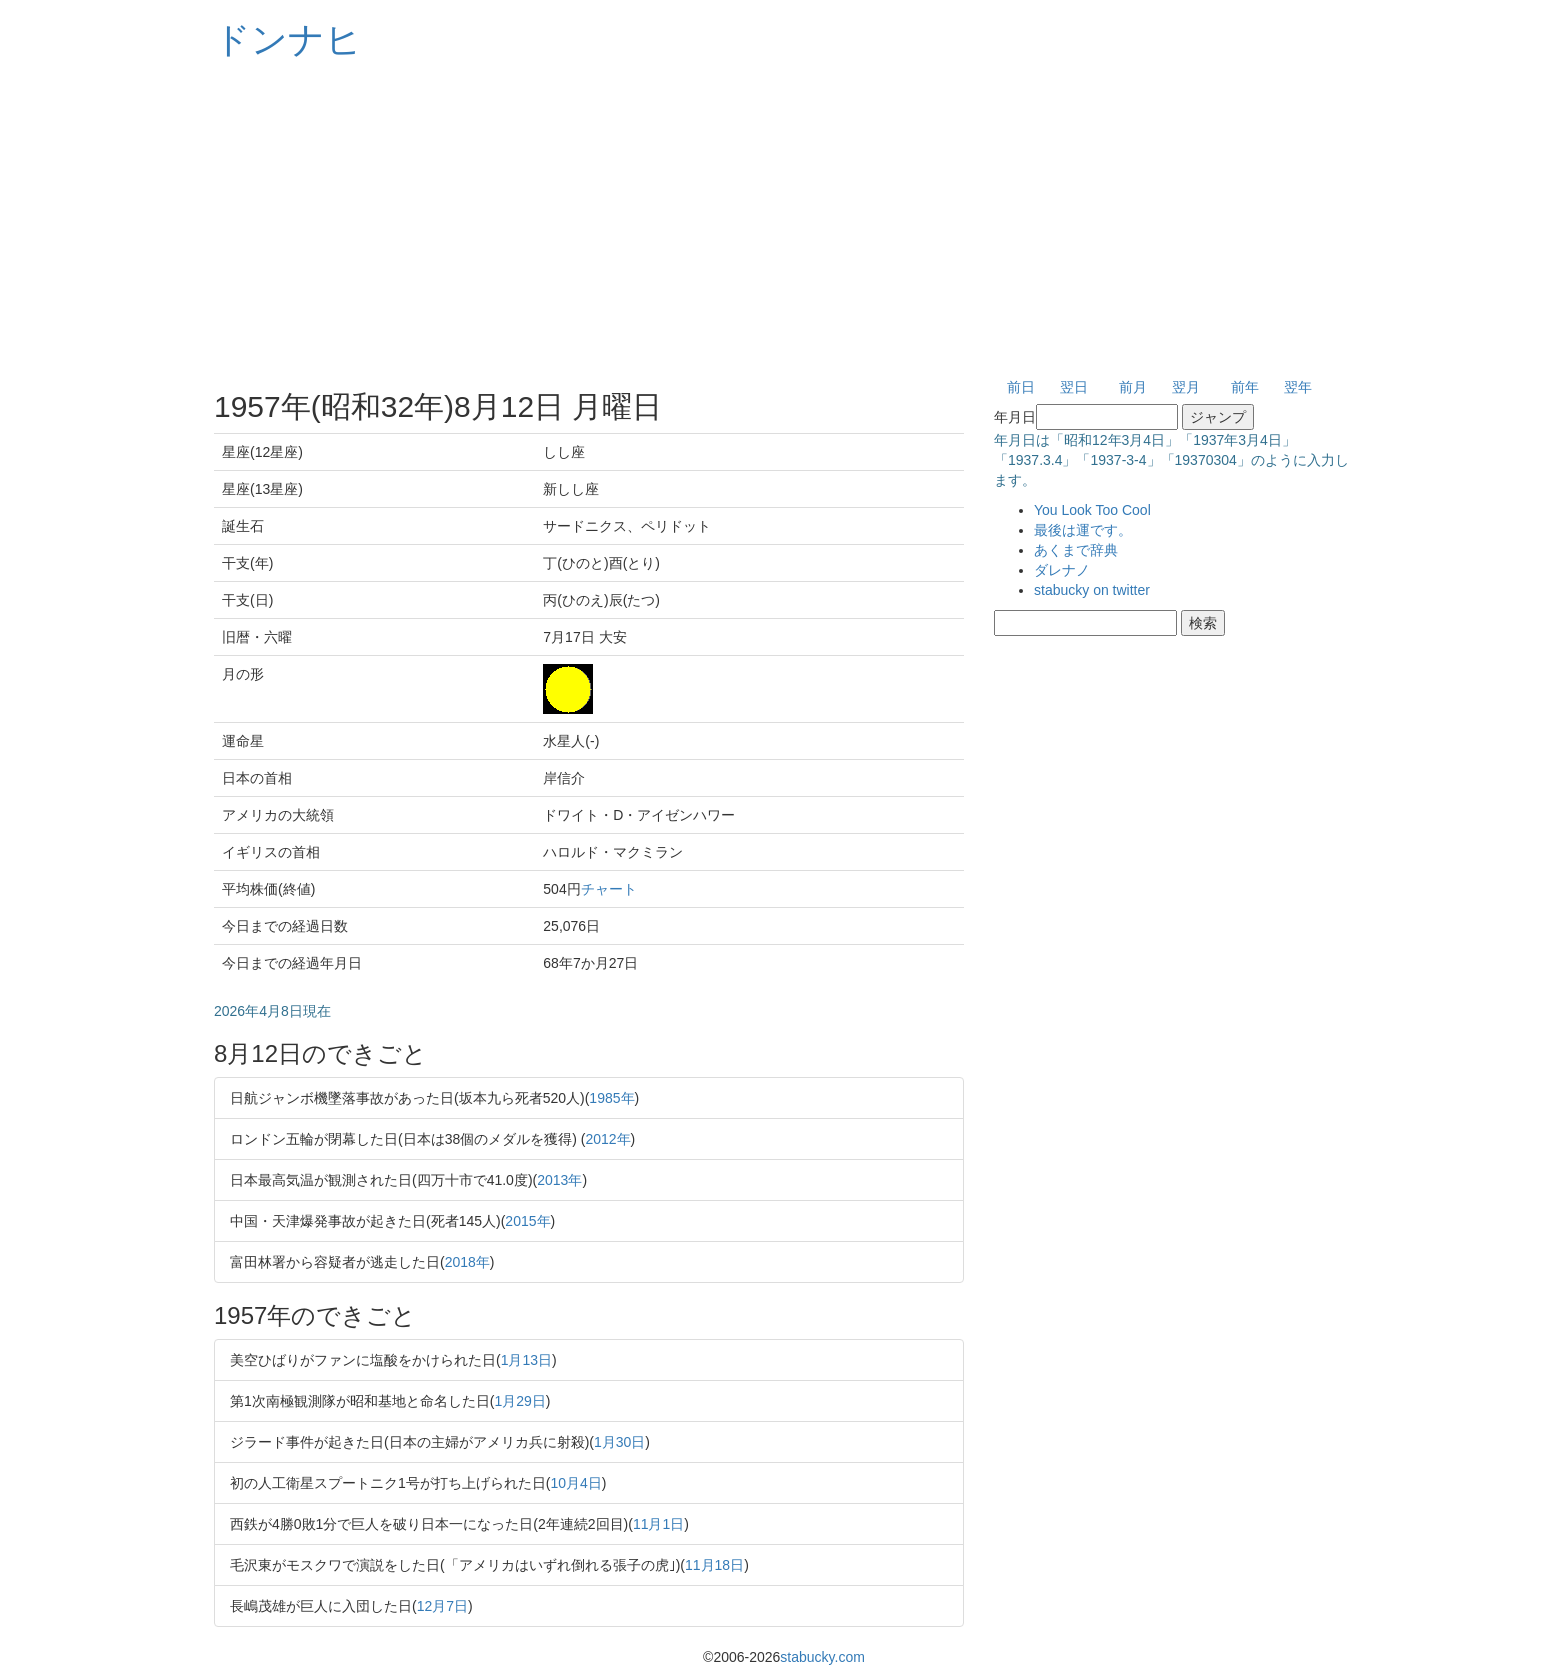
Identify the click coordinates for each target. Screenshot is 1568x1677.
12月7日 (442, 1606)
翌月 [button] (1186, 387)
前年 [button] (1245, 387)
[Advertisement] (784, 220)
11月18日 (714, 1565)
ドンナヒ (288, 39)
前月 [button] (1133, 387)
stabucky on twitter (1092, 590)
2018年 (467, 1262)
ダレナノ (1062, 570)
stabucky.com (822, 1657)
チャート (609, 889)
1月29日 (519, 1401)
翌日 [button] (1074, 387)
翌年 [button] (1298, 387)
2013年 (559, 1180)
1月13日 (526, 1360)
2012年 (607, 1139)
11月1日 (658, 1524)
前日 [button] (1021, 387)
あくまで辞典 (1076, 550)
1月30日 (619, 1442)
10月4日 (575, 1483)
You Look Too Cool (1092, 510)
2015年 (527, 1221)
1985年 (611, 1098)
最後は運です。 (1083, 530)
